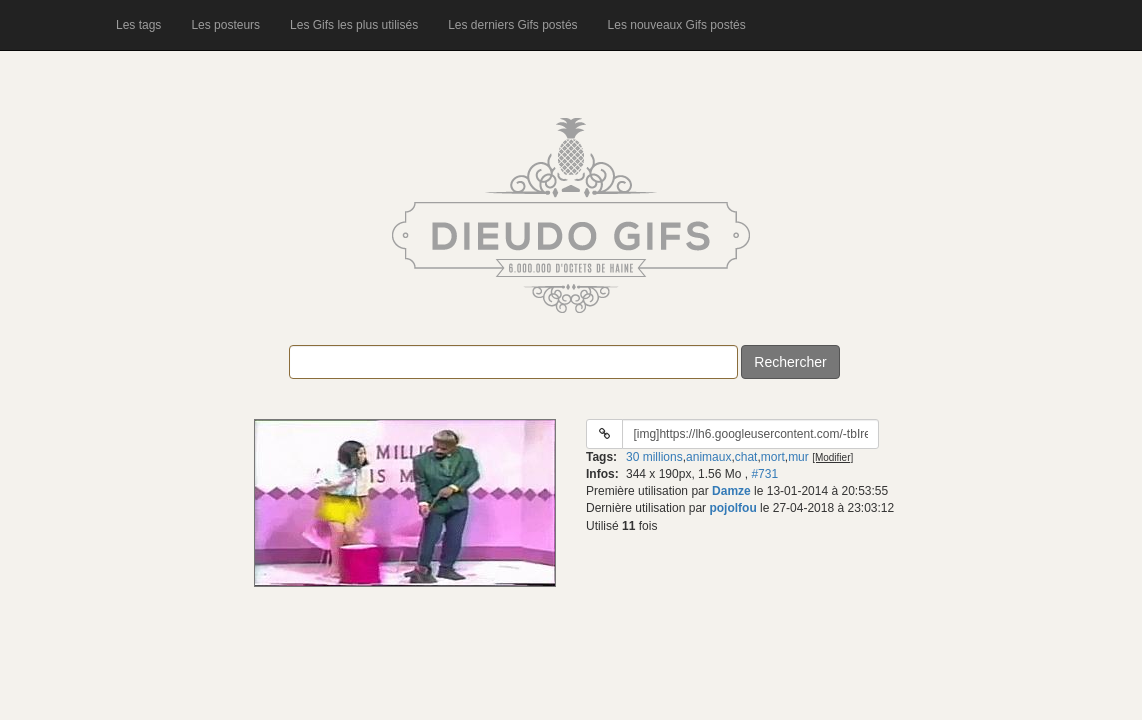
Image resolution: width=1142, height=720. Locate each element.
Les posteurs (225, 25)
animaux (708, 457)
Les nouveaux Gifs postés (677, 25)
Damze (731, 491)
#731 (764, 474)
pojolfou (732, 508)
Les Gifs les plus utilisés (354, 25)
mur (798, 457)
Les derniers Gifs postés (512, 25)
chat (746, 457)
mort (773, 457)
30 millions (654, 457)
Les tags (138, 25)
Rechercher (790, 362)
